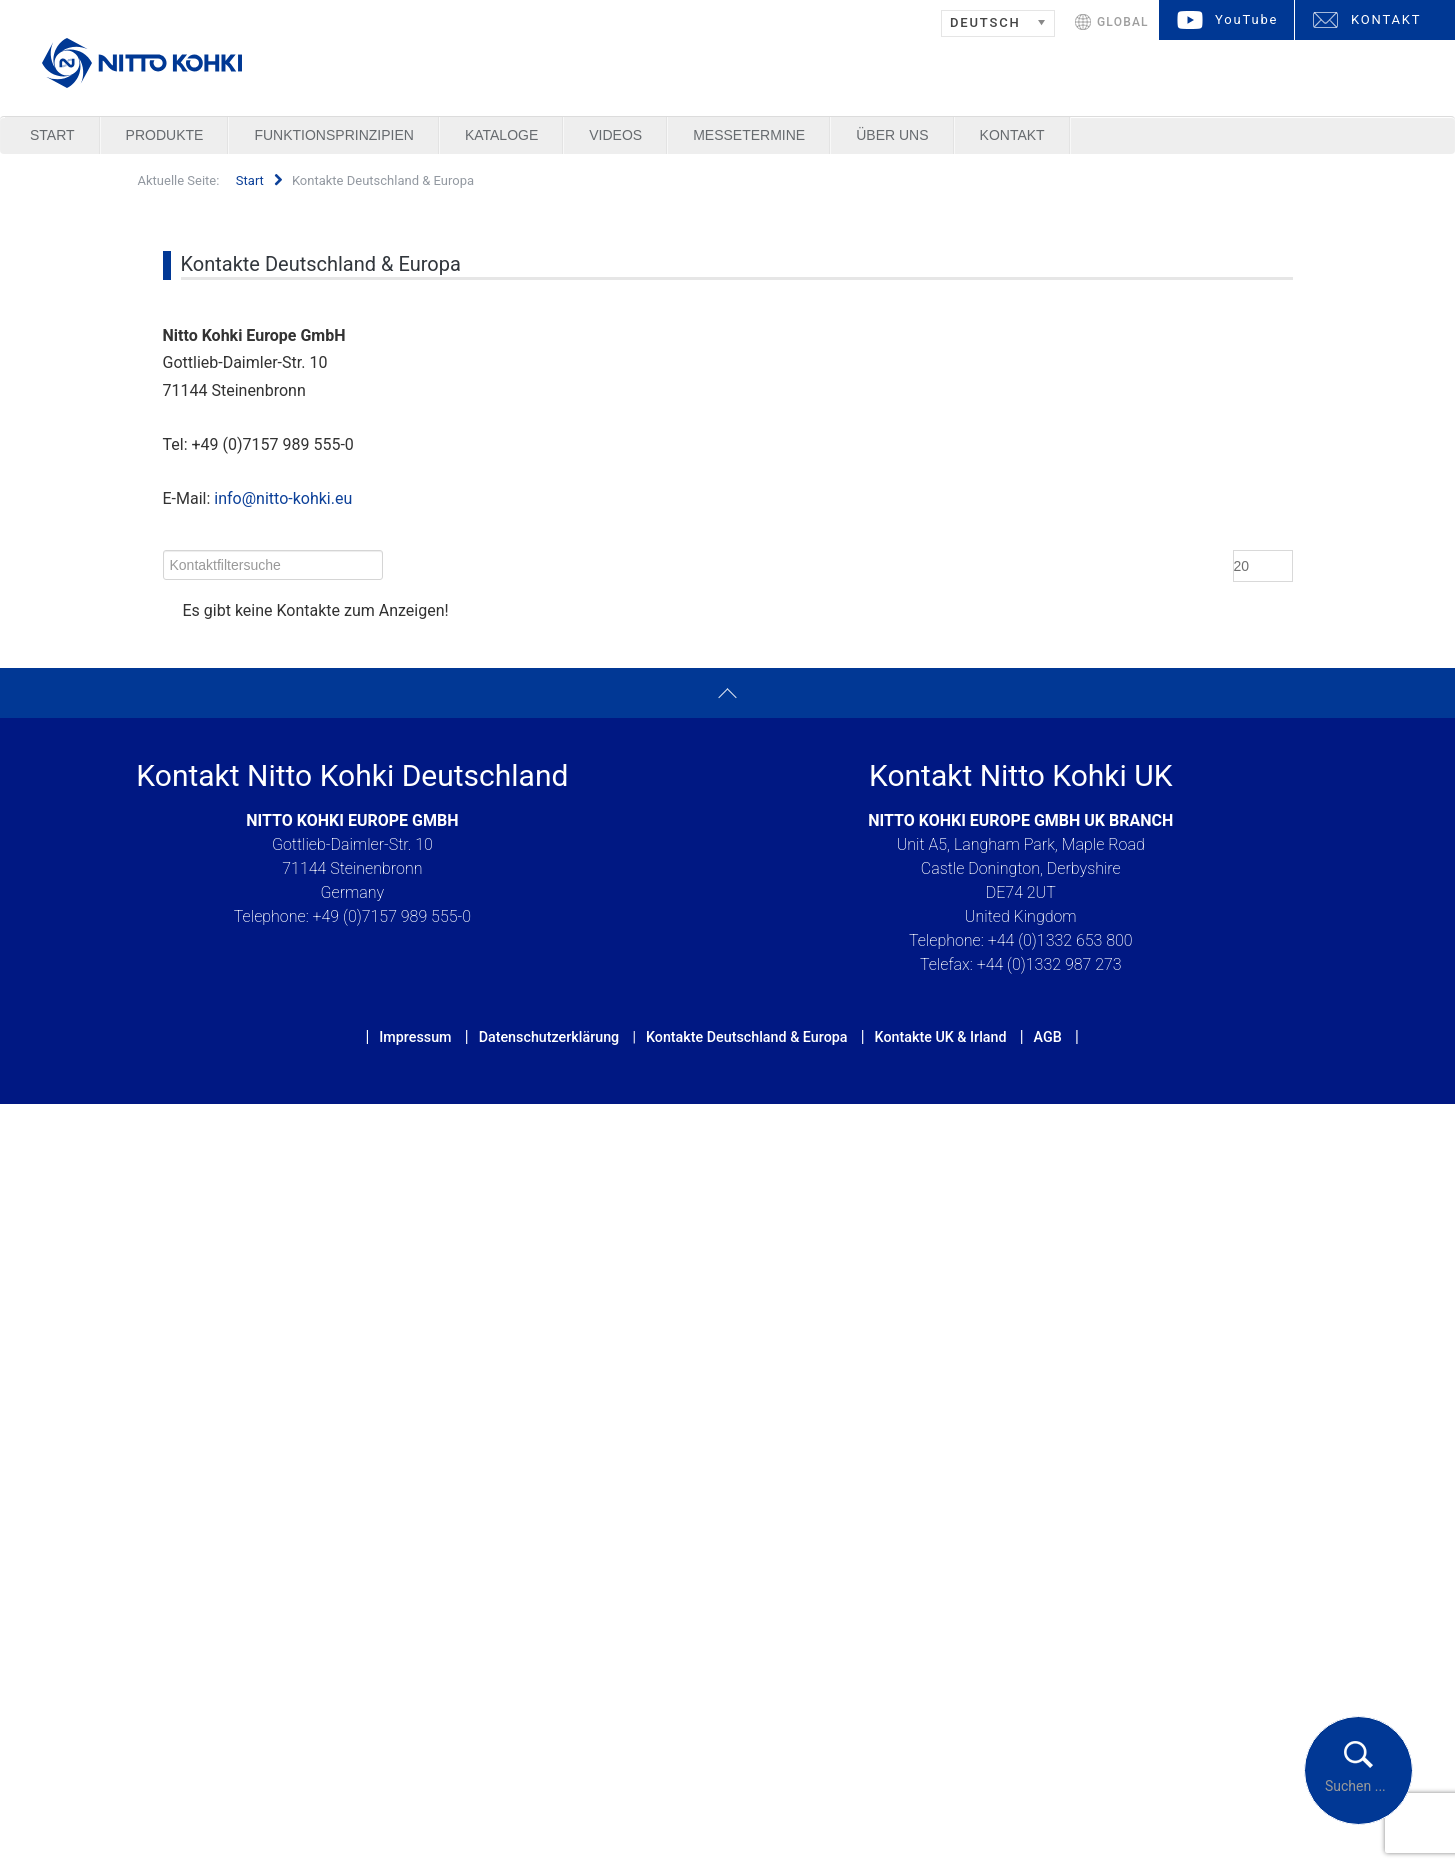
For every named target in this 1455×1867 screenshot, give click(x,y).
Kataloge (501, 135)
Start (52, 135)
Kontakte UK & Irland (941, 1037)
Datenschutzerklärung (549, 1037)
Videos (615, 135)
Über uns (892, 135)
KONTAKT (1386, 19)
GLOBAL (1123, 22)
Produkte (165, 135)
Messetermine (749, 135)
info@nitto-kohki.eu (283, 498)
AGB (1048, 1037)
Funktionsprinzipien (333, 135)
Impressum (415, 1037)
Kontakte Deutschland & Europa (747, 1037)
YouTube (1246, 19)
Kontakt (1012, 135)
